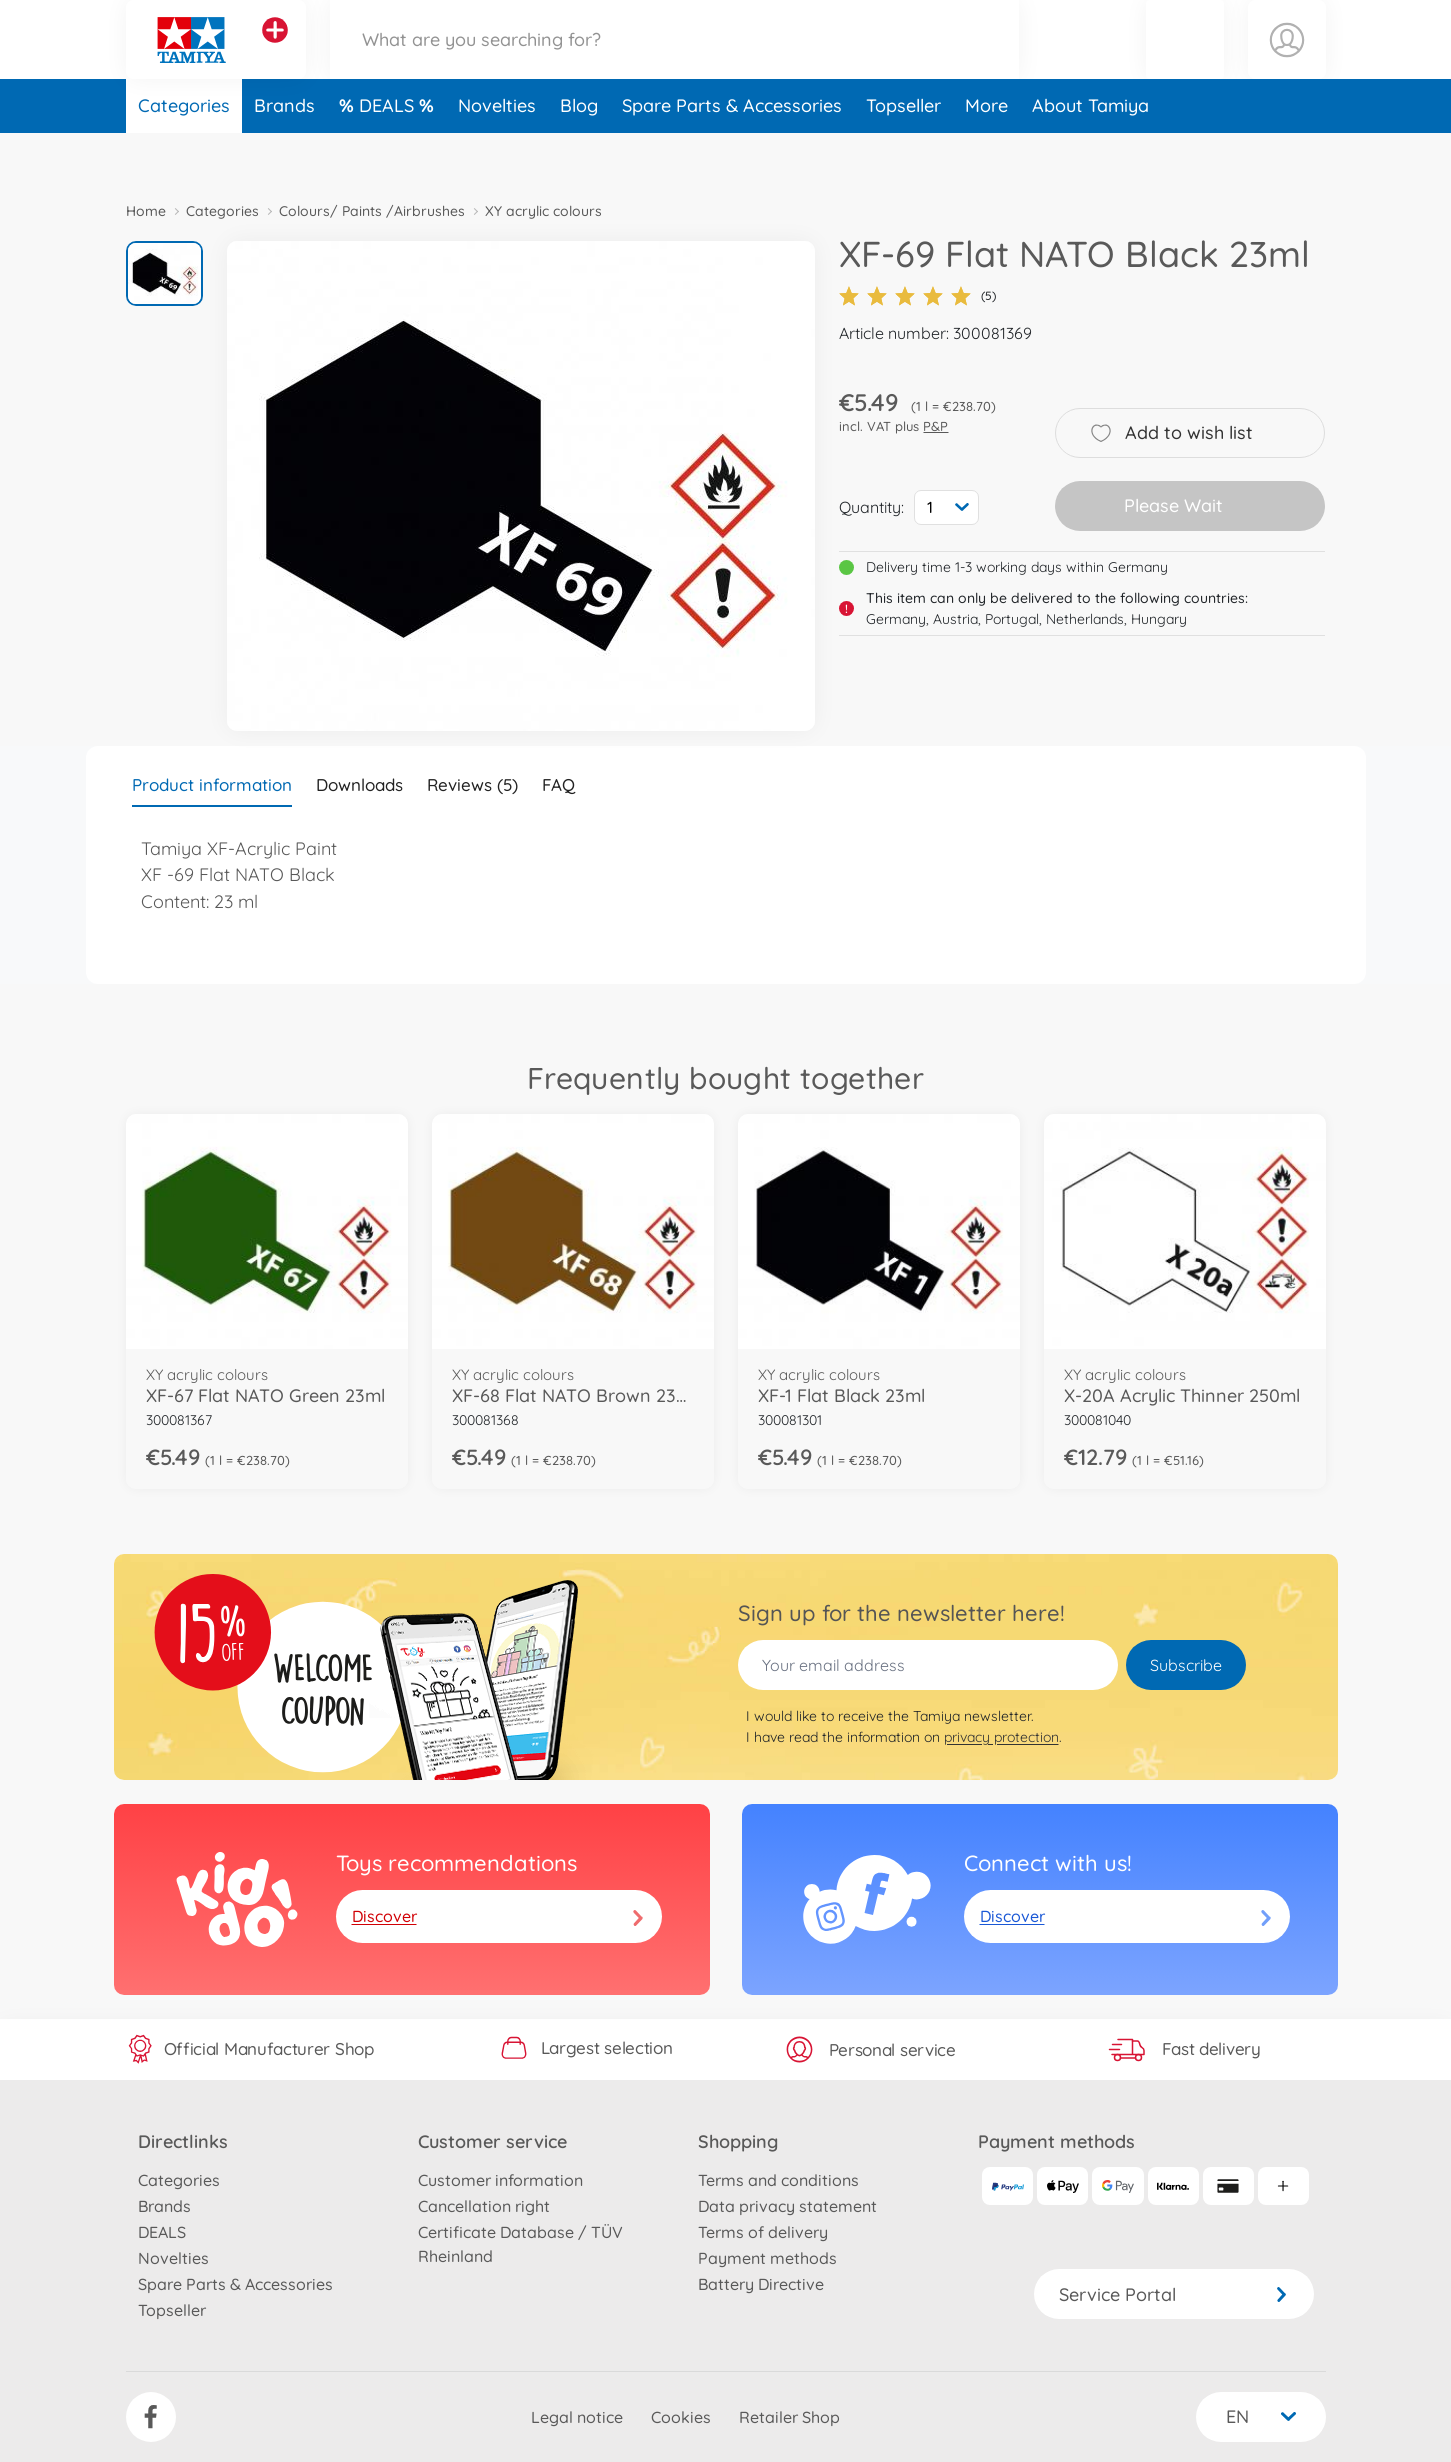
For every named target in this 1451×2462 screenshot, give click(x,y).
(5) (917, 296)
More (986, 153)
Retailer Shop (789, 2417)
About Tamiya (1090, 153)
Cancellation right (484, 2206)
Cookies (681, 2417)
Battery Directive (761, 2284)
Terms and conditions (778, 2180)
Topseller (903, 153)
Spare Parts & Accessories (732, 153)
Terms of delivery (763, 2232)
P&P (935, 426)
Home (146, 211)
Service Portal (1174, 2294)
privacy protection (1001, 1737)
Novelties (497, 153)
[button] (1185, 63)
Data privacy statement (787, 2206)
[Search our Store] (675, 63)
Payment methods (767, 2258)
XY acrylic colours (543, 211)
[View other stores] (275, 54)
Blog (579, 153)
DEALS (389, 153)
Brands (284, 153)
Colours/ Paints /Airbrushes (372, 211)
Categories (184, 153)
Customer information (500, 2180)
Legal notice (577, 2417)
